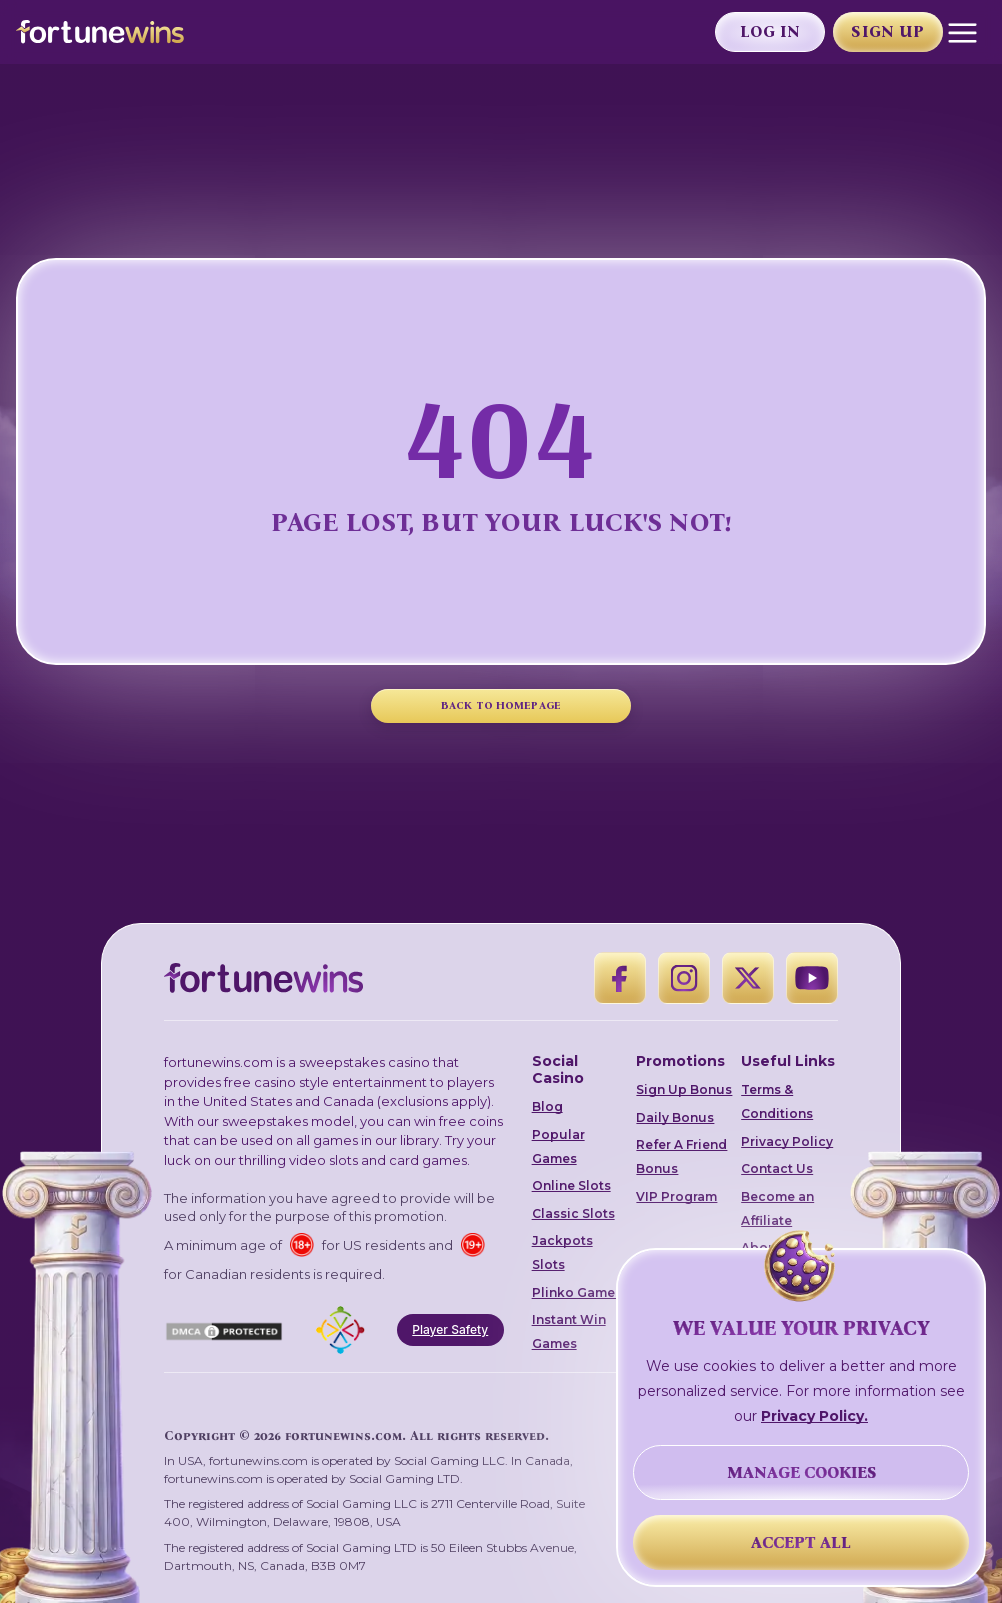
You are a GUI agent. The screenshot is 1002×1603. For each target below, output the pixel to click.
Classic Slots (573, 1213)
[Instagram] (684, 978)
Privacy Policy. (814, 1416)
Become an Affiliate (777, 1208)
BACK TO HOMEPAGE (501, 705)
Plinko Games (577, 1292)
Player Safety (450, 1329)
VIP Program (676, 1196)
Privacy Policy (787, 1141)
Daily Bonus (675, 1117)
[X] (748, 978)
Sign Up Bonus (684, 1089)
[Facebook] (620, 978)
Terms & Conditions (777, 1101)
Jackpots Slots (562, 1252)
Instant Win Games (569, 1331)
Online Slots (571, 1185)
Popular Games (558, 1146)
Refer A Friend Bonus (681, 1156)
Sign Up (887, 31)
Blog (547, 1106)
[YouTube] (812, 978)
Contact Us (777, 1168)
